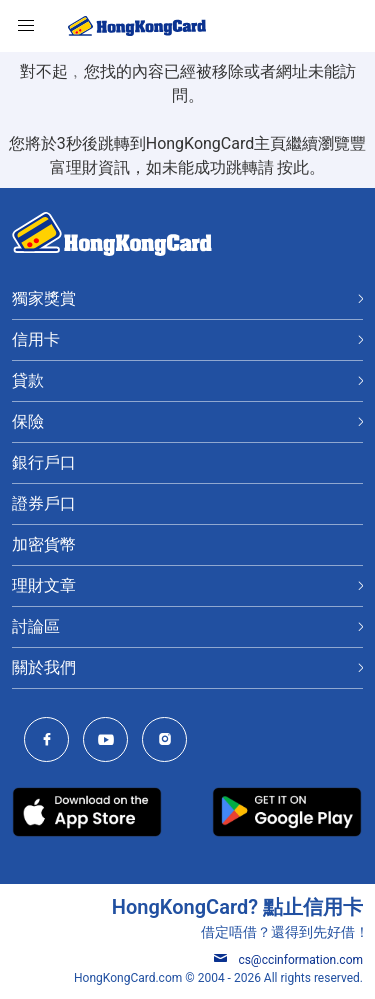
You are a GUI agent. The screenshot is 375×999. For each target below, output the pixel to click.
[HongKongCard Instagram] (169, 741)
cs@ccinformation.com (288, 960)
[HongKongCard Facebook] (51, 741)
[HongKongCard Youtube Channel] (110, 741)
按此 (293, 167)
